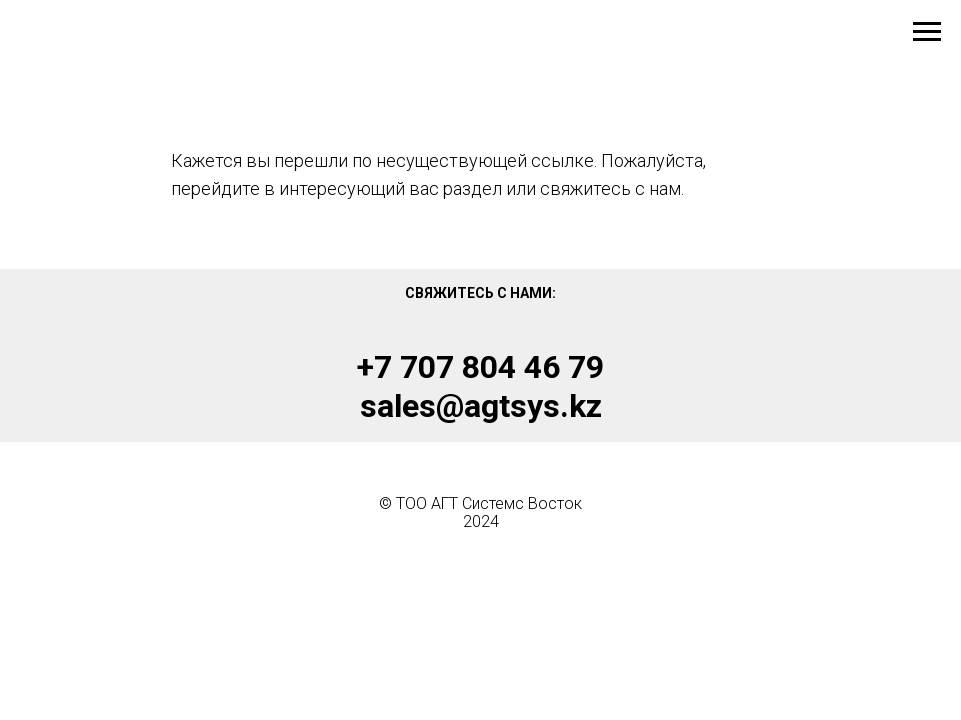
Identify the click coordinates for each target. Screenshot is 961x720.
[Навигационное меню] (927, 32)
